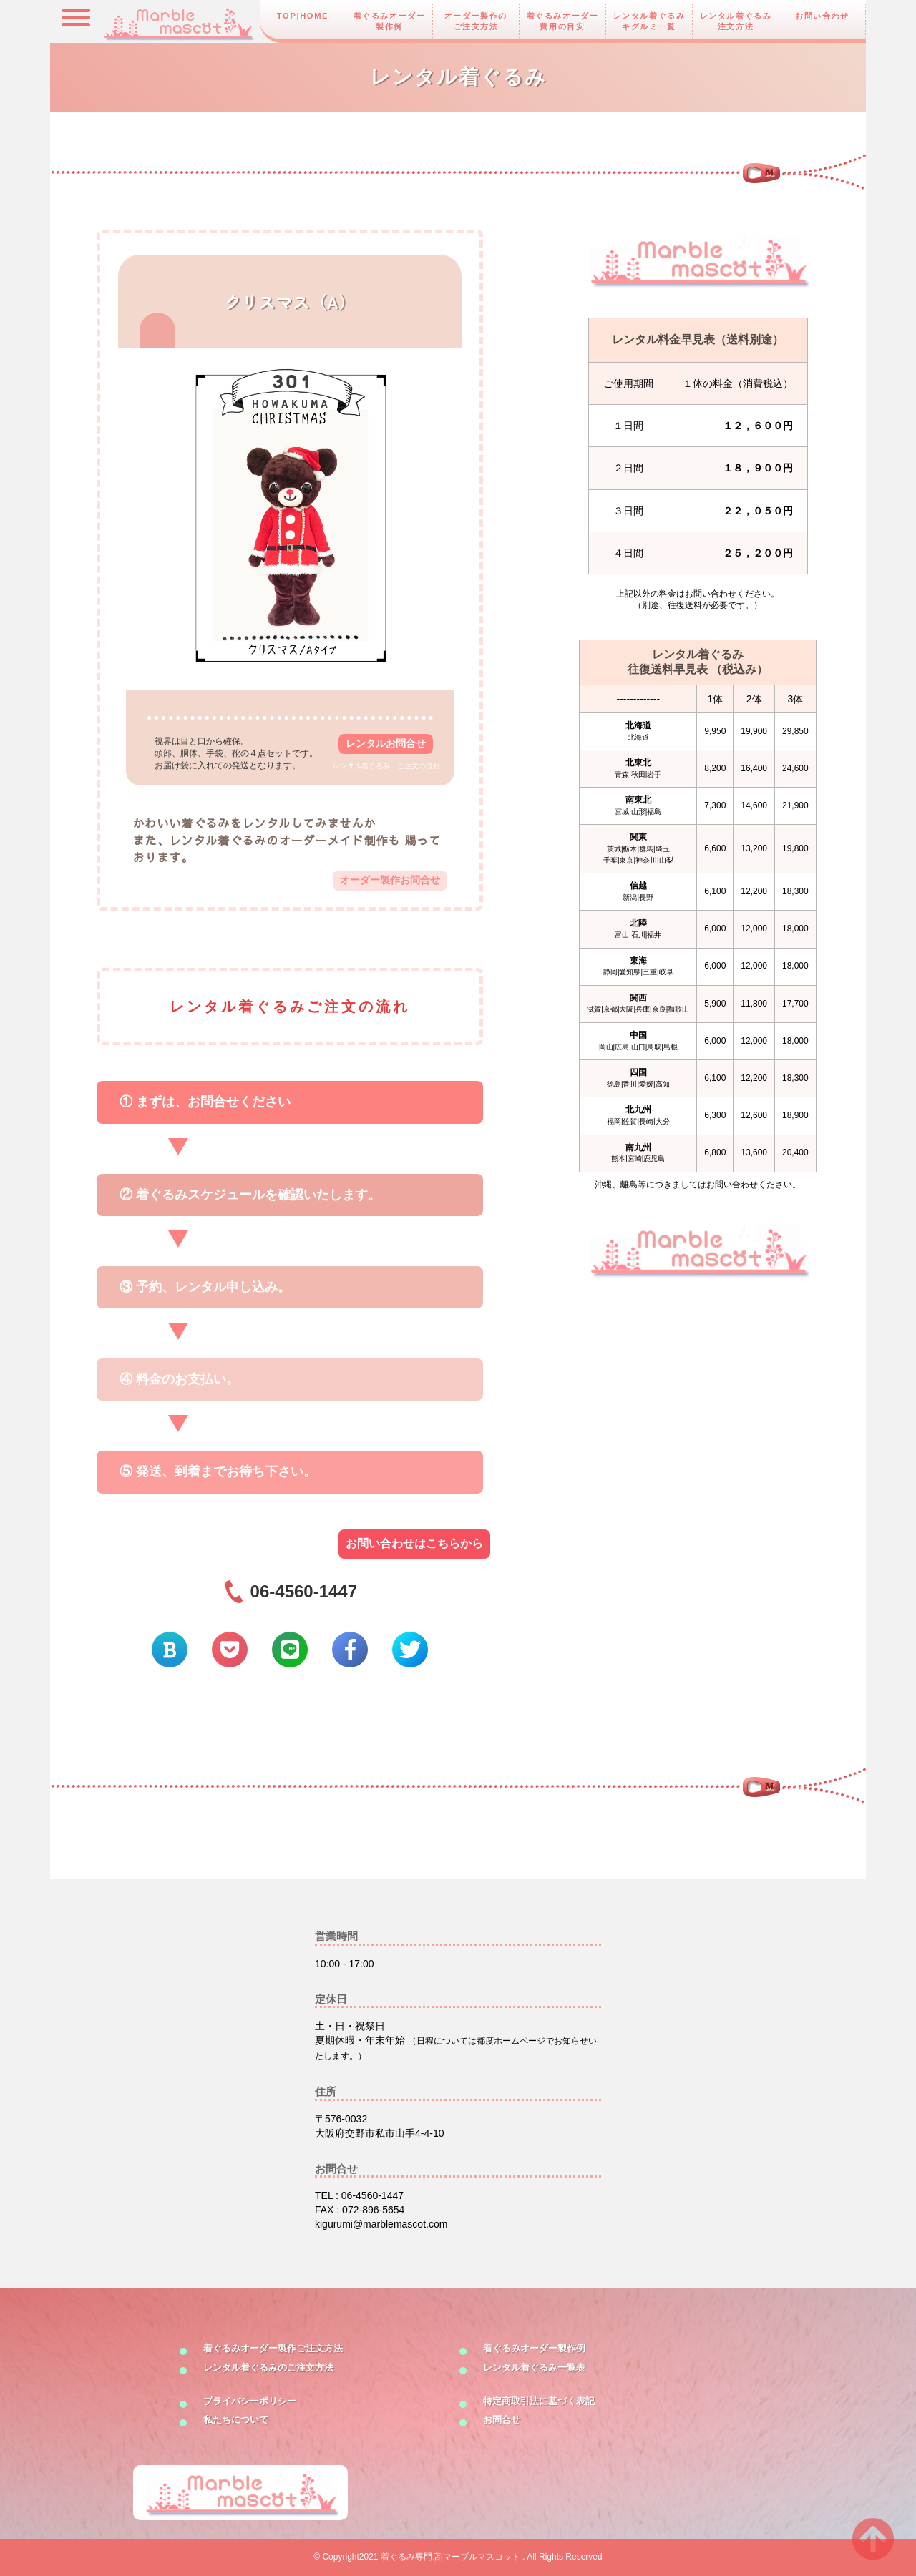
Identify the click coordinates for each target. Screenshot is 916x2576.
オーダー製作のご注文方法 (475, 21)
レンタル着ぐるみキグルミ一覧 (649, 21)
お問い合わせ (822, 15)
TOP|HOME (302, 15)
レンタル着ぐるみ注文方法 (736, 21)
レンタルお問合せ (386, 743)
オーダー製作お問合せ (390, 880)
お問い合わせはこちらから (414, 1543)
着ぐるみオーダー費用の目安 (563, 21)
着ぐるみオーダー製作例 (390, 21)
